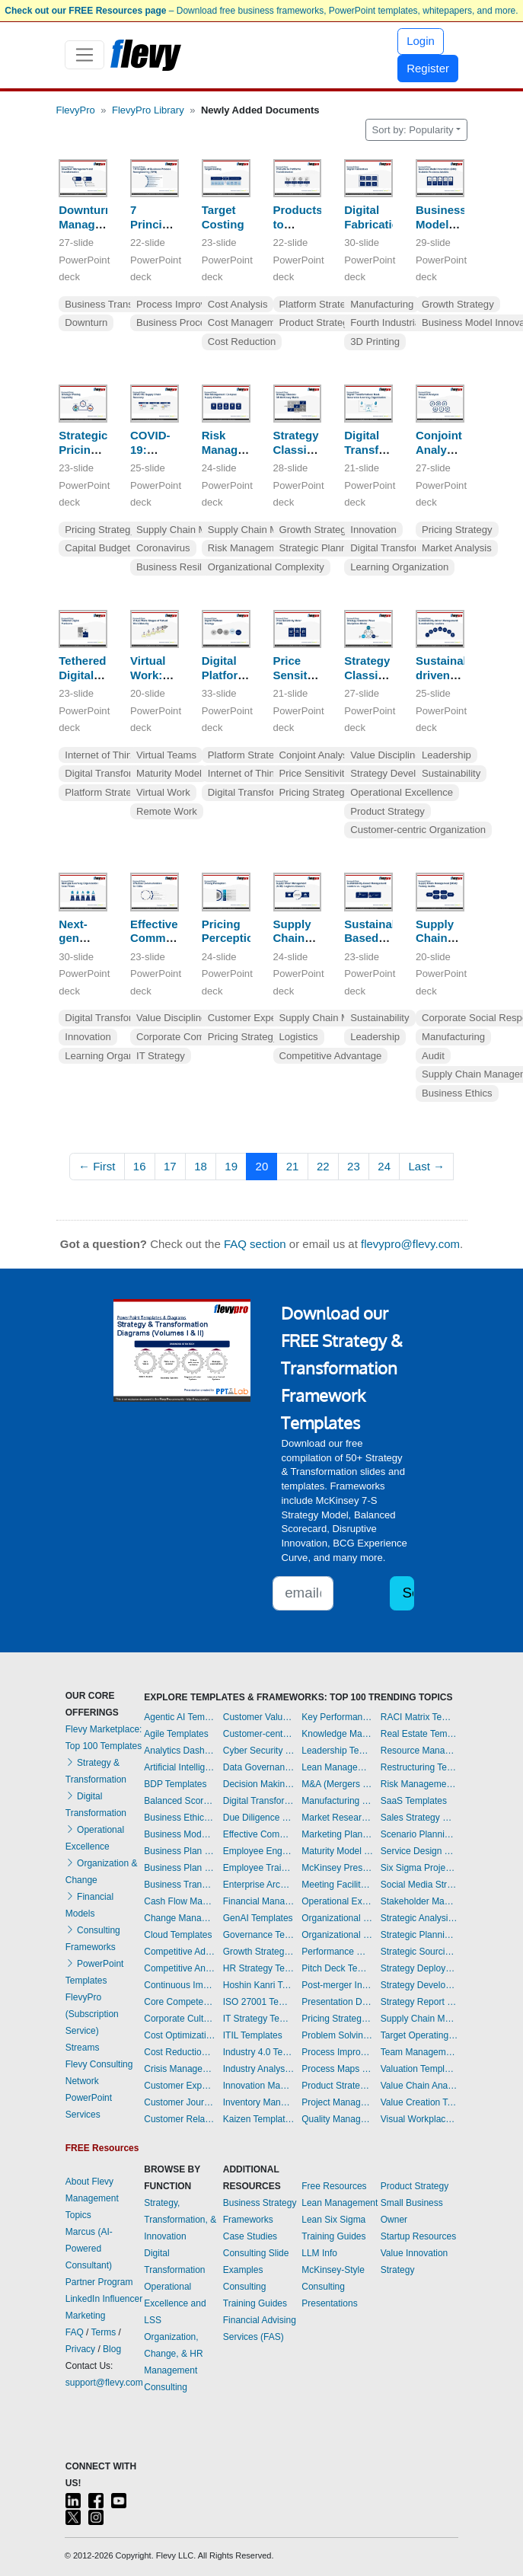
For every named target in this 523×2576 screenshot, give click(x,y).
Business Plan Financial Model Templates (179, 1868)
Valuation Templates (419, 2069)
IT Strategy (160, 1055)
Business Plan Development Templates (179, 1851)
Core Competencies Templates (179, 2002)
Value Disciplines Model (402, 755)
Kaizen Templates (259, 2119)
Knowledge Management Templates (337, 1734)
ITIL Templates (252, 2035)
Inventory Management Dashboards (259, 2102)
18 (200, 1166)
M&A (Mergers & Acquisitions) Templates (337, 1784)
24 (384, 1166)
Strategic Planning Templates (419, 1935)
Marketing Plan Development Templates (337, 1834)
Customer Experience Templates (179, 2085)
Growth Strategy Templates (259, 1951)
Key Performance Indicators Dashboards (337, 1717)
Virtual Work (163, 792)
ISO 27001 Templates (259, 2002)
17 (170, 1166)
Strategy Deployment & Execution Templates (419, 1968)
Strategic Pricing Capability (86, 450)
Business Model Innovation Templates (179, 1834)
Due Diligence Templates (259, 1817)
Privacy (80, 2349)
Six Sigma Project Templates (419, 1868)
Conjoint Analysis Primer (439, 450)
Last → (426, 1166)
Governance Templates (259, 1935)
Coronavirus (163, 548)
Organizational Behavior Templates (337, 1918)
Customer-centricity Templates (259, 1734)
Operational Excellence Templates (337, 1901)
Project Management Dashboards (337, 2102)
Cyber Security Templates (259, 1750)
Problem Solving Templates (337, 2035)
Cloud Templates (178, 1935)
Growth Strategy (458, 304)
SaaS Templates (414, 1801)
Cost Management (248, 322)
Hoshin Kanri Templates (259, 1985)
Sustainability (451, 773)
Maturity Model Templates (337, 1851)
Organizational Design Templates (337, 1935)
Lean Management (339, 2203)
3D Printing (375, 341)
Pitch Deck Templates (337, 1968)
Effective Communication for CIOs (173, 938)
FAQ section (255, 1243)
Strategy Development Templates (419, 1985)
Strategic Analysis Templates (419, 1918)
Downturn (86, 322)
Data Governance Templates (259, 1767)
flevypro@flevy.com (410, 1243)
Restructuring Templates (419, 1767)
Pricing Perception (231, 931)
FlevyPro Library (148, 110)
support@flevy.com (104, 2382)
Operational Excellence (401, 792)
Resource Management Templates (419, 1750)
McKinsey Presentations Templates (337, 1868)
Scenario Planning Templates (419, 1834)
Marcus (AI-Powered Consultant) (89, 2248)
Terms (103, 2332)
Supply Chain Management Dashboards (419, 2018)
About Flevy (89, 2181)
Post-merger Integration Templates (337, 1985)
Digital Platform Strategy (225, 675)
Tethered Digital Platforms (85, 675)
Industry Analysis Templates (259, 2069)
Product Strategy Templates (337, 2085)
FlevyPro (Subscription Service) (92, 2014)
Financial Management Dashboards (259, 1901)
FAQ (74, 2332)
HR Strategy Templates (259, 1968)
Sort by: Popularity (413, 130)
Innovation (373, 529)
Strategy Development (399, 773)
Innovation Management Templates (259, 2085)
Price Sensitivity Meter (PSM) (301, 682)
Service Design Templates (419, 1851)
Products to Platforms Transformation (314, 231)
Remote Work (166, 811)
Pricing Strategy (100, 529)
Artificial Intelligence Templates (179, 1767)
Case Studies (250, 2236)
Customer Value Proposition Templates (259, 1717)
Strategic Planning (319, 548)
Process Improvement (185, 304)
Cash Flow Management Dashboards (179, 1901)
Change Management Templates (179, 1918)
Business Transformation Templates (179, 1884)
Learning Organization (399, 567)
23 (353, 1166)
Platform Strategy (317, 304)
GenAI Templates (258, 1918)
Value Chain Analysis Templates (419, 2085)
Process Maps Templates (337, 2069)
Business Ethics (457, 1093)
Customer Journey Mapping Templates (179, 2102)
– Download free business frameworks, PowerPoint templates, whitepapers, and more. (261, 10)
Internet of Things (103, 755)
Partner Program (99, 2282)
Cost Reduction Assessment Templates (179, 2052)
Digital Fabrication (375, 217)
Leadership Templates (337, 1750)
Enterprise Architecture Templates (259, 1884)
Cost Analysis (238, 304)
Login (421, 40)
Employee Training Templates (259, 1868)
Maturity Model (169, 773)
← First (96, 1166)
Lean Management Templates (337, 1767)
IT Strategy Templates (259, 2018)
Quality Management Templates (337, 2119)
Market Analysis (457, 548)
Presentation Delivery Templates (337, 2002)
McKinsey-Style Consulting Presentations (333, 2287)
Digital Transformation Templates (259, 1801)
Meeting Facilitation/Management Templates (337, 1884)
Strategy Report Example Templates (419, 2002)
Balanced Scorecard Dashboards (179, 1801)
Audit (433, 1055)
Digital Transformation (399, 548)
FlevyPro (75, 110)
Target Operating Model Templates (419, 2035)
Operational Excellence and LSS (175, 2303)
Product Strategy (316, 322)
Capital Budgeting (104, 548)
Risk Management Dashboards (419, 1784)
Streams (82, 2047)
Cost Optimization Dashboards (179, 2035)
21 (292, 1166)
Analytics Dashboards (179, 1750)
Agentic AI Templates (179, 1717)
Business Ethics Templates (179, 1817)
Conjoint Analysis (317, 755)
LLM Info (319, 2253)
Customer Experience (256, 1017)
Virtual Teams (166, 755)
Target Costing (223, 217)
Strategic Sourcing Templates (419, 1951)
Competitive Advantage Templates (179, 1951)
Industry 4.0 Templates (259, 2052)
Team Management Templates (419, 2052)
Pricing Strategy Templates (337, 2018)
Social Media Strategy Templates (419, 1884)
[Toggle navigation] (85, 54)
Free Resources (333, 2186)
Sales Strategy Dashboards (419, 1817)
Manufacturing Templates (337, 1801)
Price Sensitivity (314, 773)
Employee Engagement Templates (259, 1851)
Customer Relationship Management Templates (179, 2119)
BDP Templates (175, 1784)
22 (323, 1166)
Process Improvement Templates (337, 2052)
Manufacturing (381, 304)
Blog (112, 2349)
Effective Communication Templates (259, 1834)
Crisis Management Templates (179, 2069)
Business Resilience (180, 567)
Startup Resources (418, 2236)
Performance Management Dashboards (337, 1951)
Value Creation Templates (419, 2102)
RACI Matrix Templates (419, 1717)
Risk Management (248, 548)
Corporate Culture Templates (179, 2018)
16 (139, 1166)
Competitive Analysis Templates (179, 1968)
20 (262, 1166)
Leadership (446, 755)
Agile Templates (176, 1734)
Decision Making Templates (259, 1784)
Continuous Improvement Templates (179, 1985)
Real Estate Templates (419, 1734)
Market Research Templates (337, 1817)
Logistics (298, 1036)
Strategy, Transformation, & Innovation (180, 2220)
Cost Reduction (242, 341)
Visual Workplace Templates (419, 2119)
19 (231, 1166)
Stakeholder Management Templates (419, 1901)
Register (428, 68)
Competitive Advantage (330, 1055)
